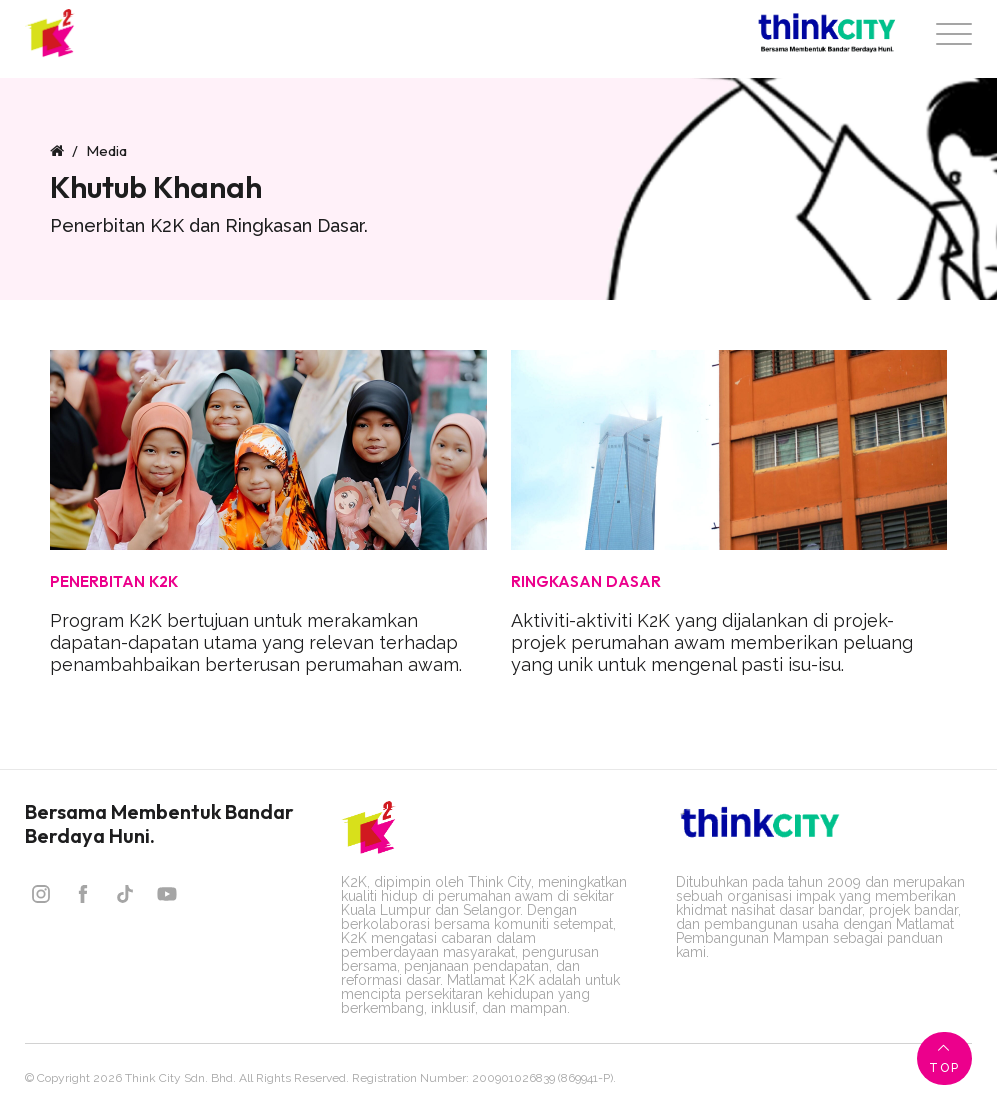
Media (106, 150)
